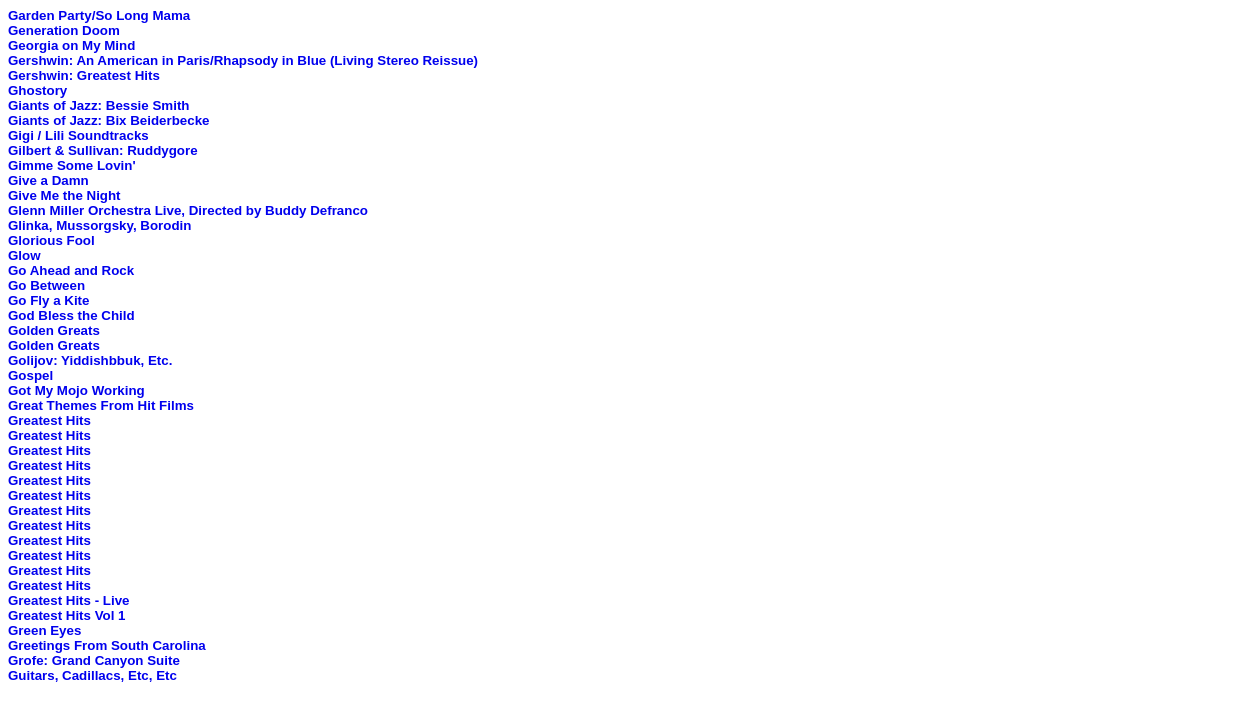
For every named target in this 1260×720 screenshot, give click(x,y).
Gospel (30, 375)
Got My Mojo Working (76, 390)
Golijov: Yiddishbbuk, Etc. (90, 360)
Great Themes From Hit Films (101, 405)
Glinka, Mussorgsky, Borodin (99, 225)
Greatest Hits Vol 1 (67, 615)
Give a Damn (48, 180)
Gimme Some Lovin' (72, 165)
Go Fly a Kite (48, 300)
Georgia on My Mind (71, 45)
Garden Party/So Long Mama (99, 15)
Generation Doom (64, 30)
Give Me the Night (64, 195)
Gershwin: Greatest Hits (84, 75)
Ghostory (37, 90)
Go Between (46, 285)
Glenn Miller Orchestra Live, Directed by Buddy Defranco (188, 210)
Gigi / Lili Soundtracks (78, 135)
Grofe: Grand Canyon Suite (94, 660)
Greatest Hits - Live (68, 600)
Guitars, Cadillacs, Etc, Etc (92, 675)
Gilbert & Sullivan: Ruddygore (103, 150)
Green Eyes (44, 630)
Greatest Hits (49, 420)
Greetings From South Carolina (107, 645)
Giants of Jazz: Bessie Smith (98, 105)
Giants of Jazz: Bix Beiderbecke (108, 120)
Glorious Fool (51, 240)
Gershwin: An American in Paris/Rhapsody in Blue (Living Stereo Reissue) (243, 60)
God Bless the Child (71, 315)
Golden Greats (54, 330)
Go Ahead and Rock (71, 270)
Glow (24, 255)
